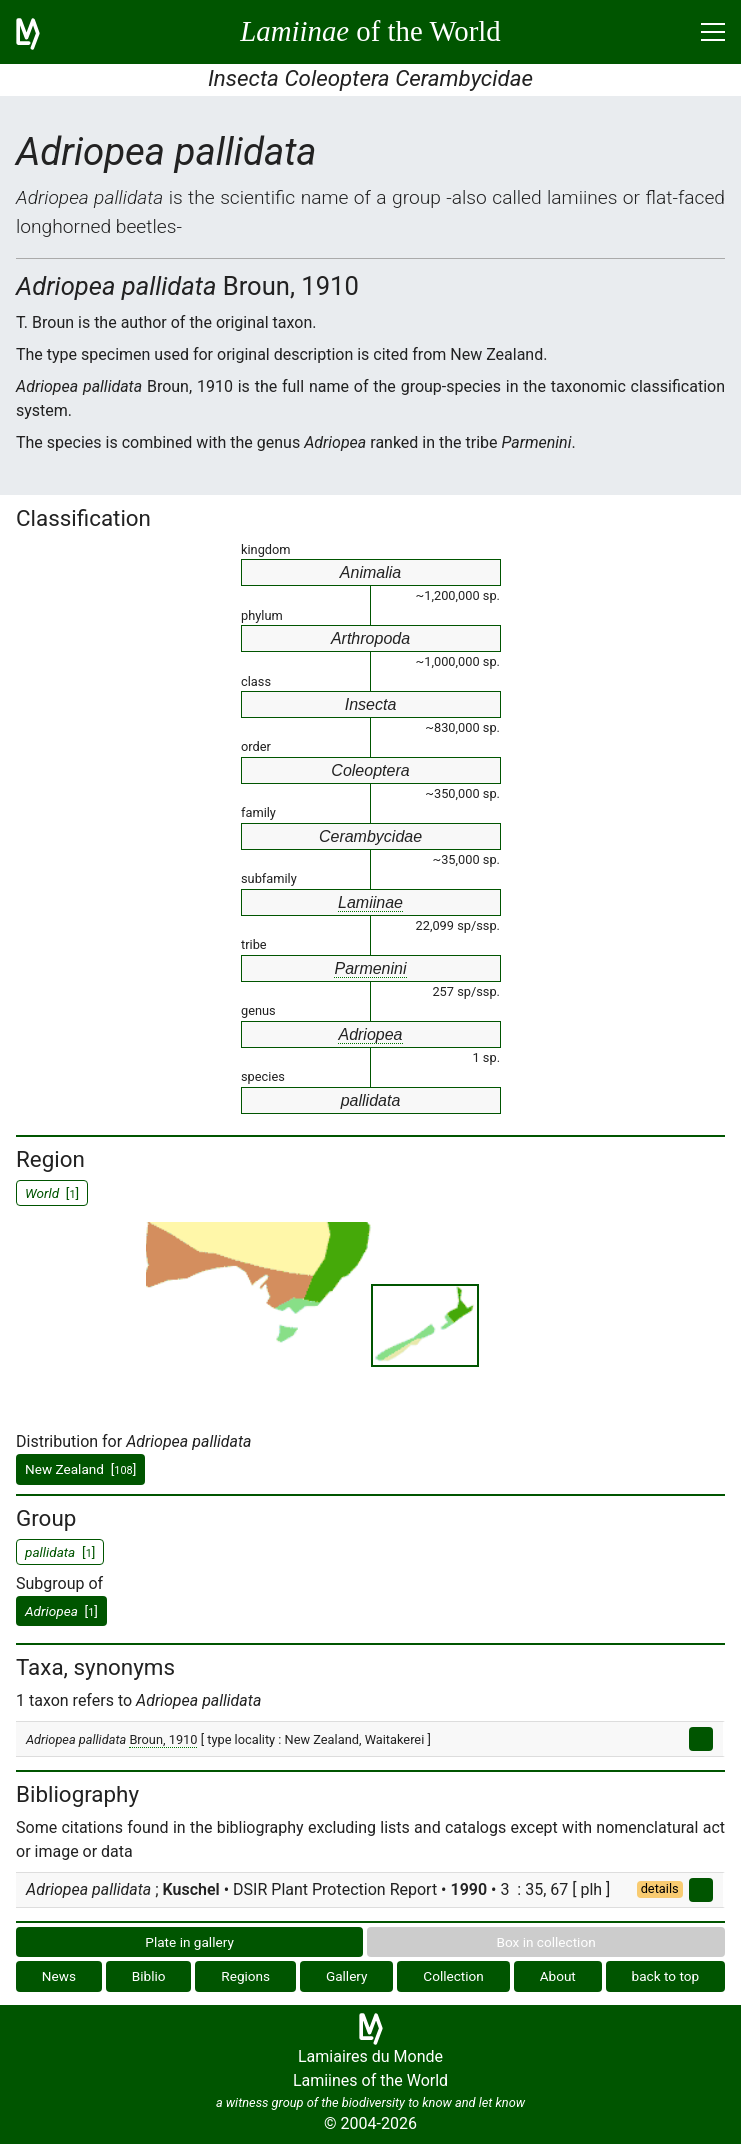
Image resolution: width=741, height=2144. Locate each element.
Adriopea (370, 1034)
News (59, 1976)
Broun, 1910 (163, 1739)
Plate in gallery (189, 1942)
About (558, 1976)
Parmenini (370, 968)
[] (61, 1611)
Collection (453, 1976)
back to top (666, 1976)
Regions (245, 1976)
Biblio (149, 1976)
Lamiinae (370, 902)
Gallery (347, 1976)
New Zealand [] (80, 1469)
